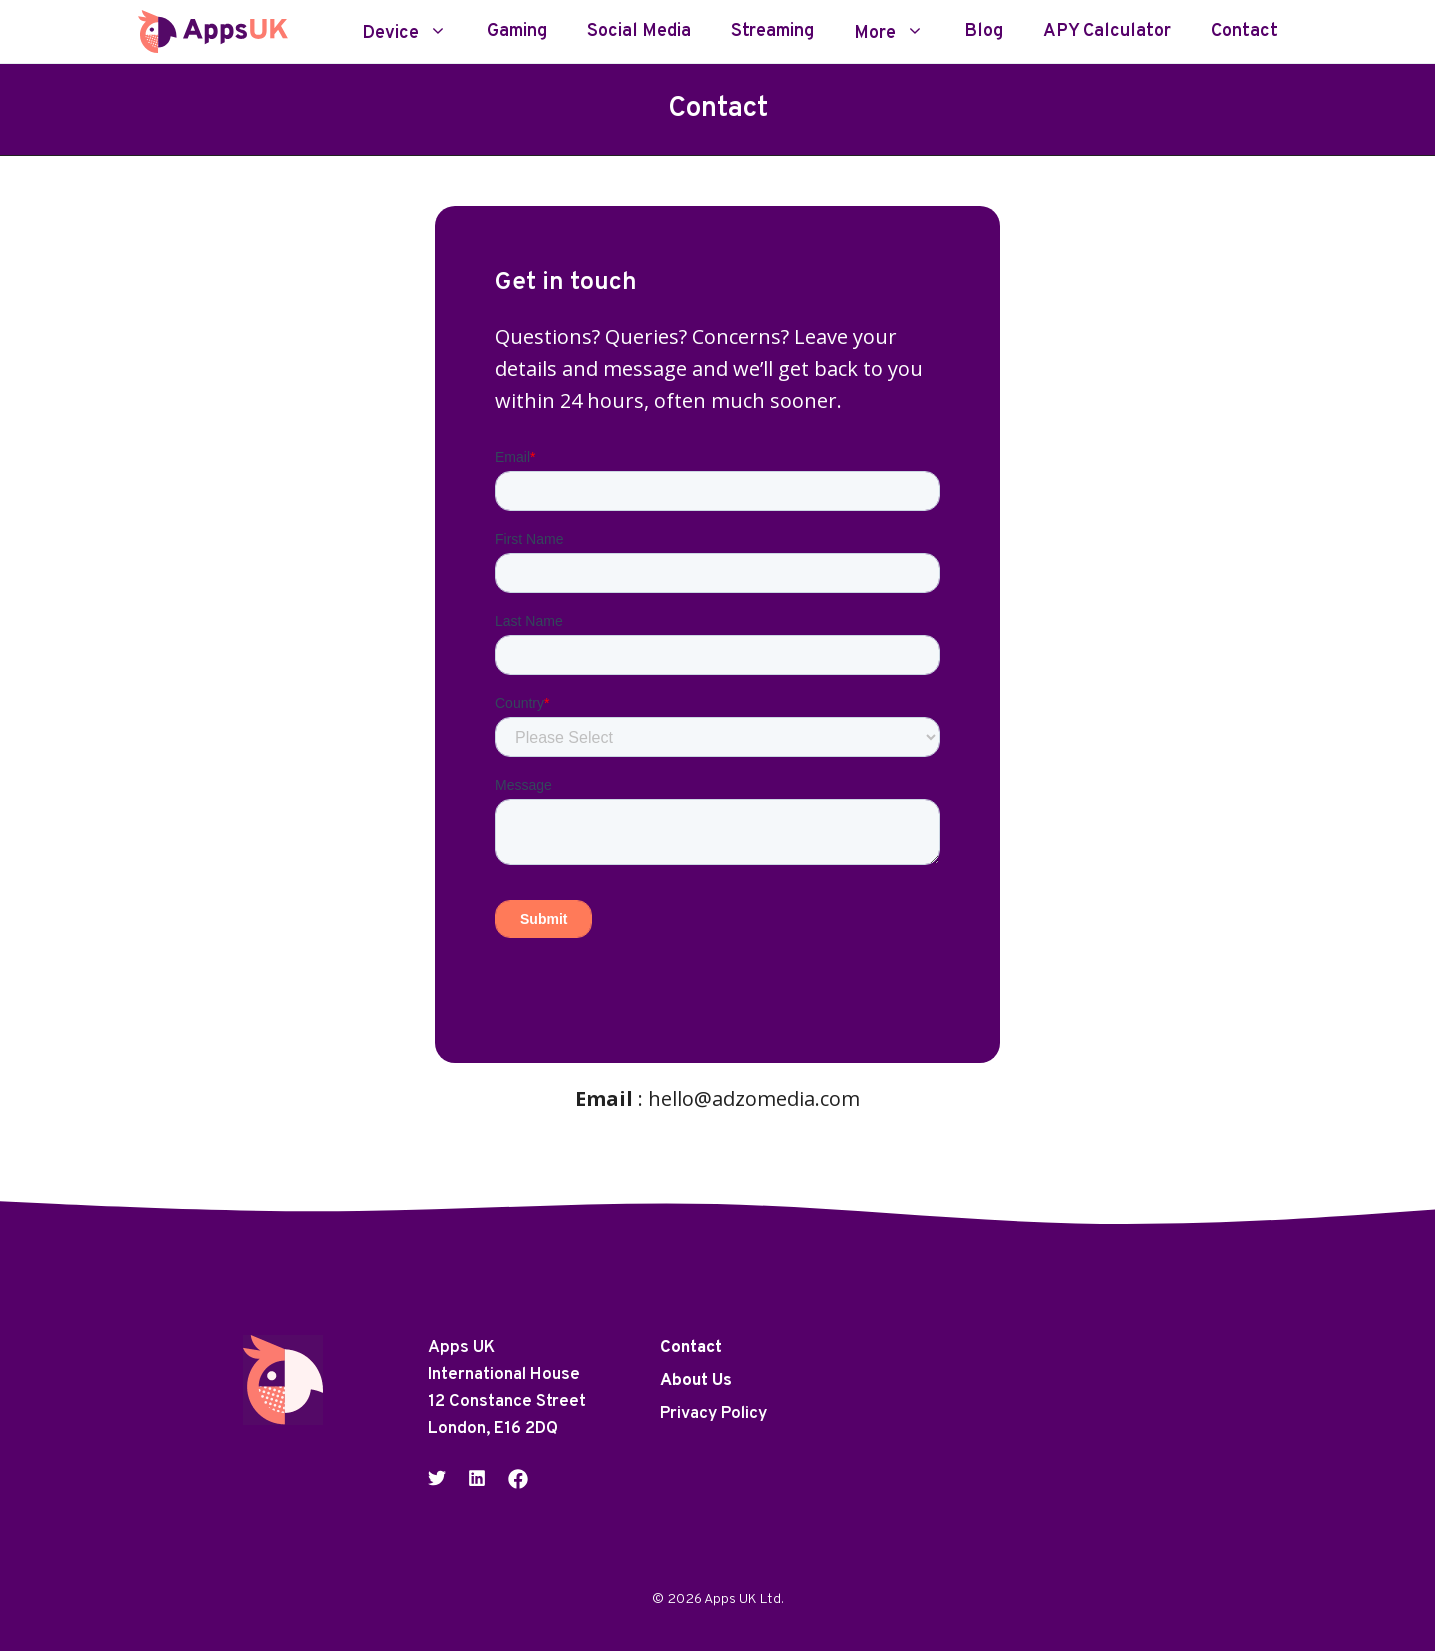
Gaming (517, 32)
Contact (1244, 32)
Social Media (639, 32)
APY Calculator (1107, 32)
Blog (983, 32)
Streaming (772, 32)
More (899, 32)
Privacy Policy (713, 1414)
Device (414, 32)
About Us (696, 1381)
